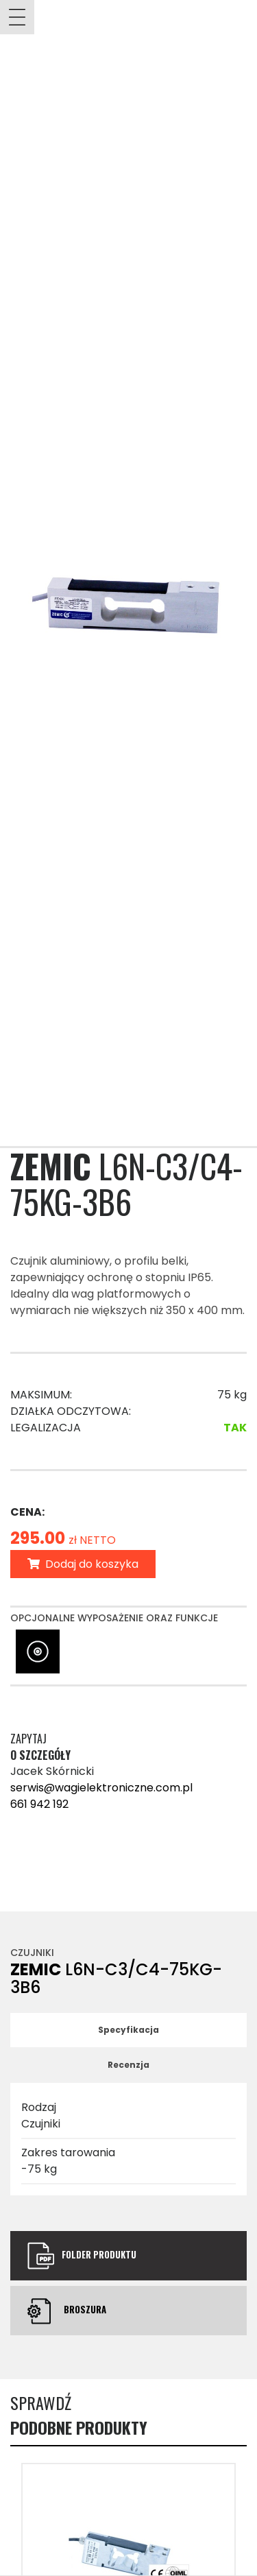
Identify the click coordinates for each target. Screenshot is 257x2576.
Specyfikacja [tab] (128, 2030)
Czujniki (32, 1952)
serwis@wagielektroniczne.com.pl (101, 1788)
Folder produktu (81, 2255)
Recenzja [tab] (128, 2065)
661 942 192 (39, 1804)
